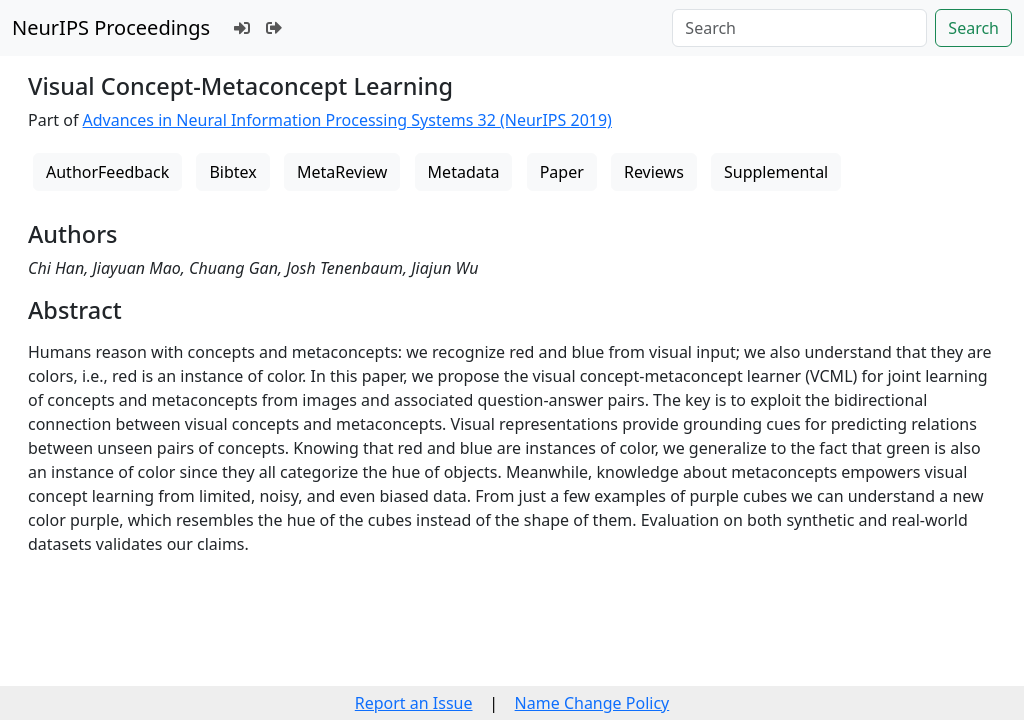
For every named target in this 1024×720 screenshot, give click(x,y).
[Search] (799, 28)
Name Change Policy (592, 703)
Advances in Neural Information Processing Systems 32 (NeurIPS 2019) (347, 120)
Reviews (654, 172)
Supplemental (776, 172)
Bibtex (232, 172)
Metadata (464, 172)
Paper (562, 172)
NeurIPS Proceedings (111, 27)
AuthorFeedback (107, 172)
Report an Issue (414, 703)
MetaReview (342, 172)
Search (973, 28)
